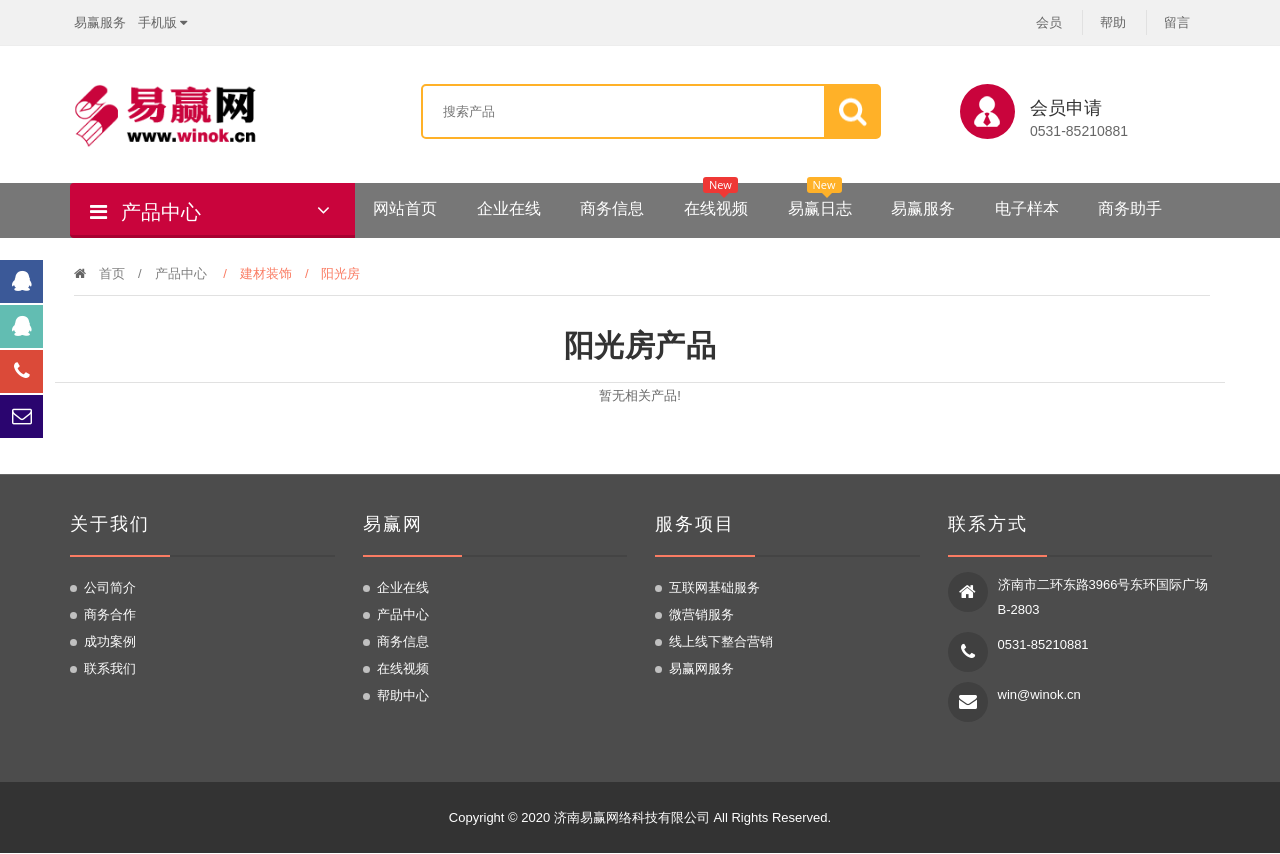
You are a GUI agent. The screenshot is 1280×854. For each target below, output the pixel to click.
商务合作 (110, 615)
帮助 (1113, 22)
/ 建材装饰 (264, 273)
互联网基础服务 (714, 588)
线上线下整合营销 (721, 642)
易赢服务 (100, 22)
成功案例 (110, 642)
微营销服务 (701, 615)
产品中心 (181, 273)
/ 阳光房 (339, 273)
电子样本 (1027, 208)
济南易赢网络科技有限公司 (632, 818)
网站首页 (405, 208)
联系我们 (110, 669)
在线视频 (716, 202)
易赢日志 (820, 202)
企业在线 (509, 208)
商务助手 (1130, 208)
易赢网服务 (701, 669)
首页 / (114, 273)
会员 (1049, 22)
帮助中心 (403, 696)
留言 (1177, 22)
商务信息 (612, 208)
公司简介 (110, 588)
